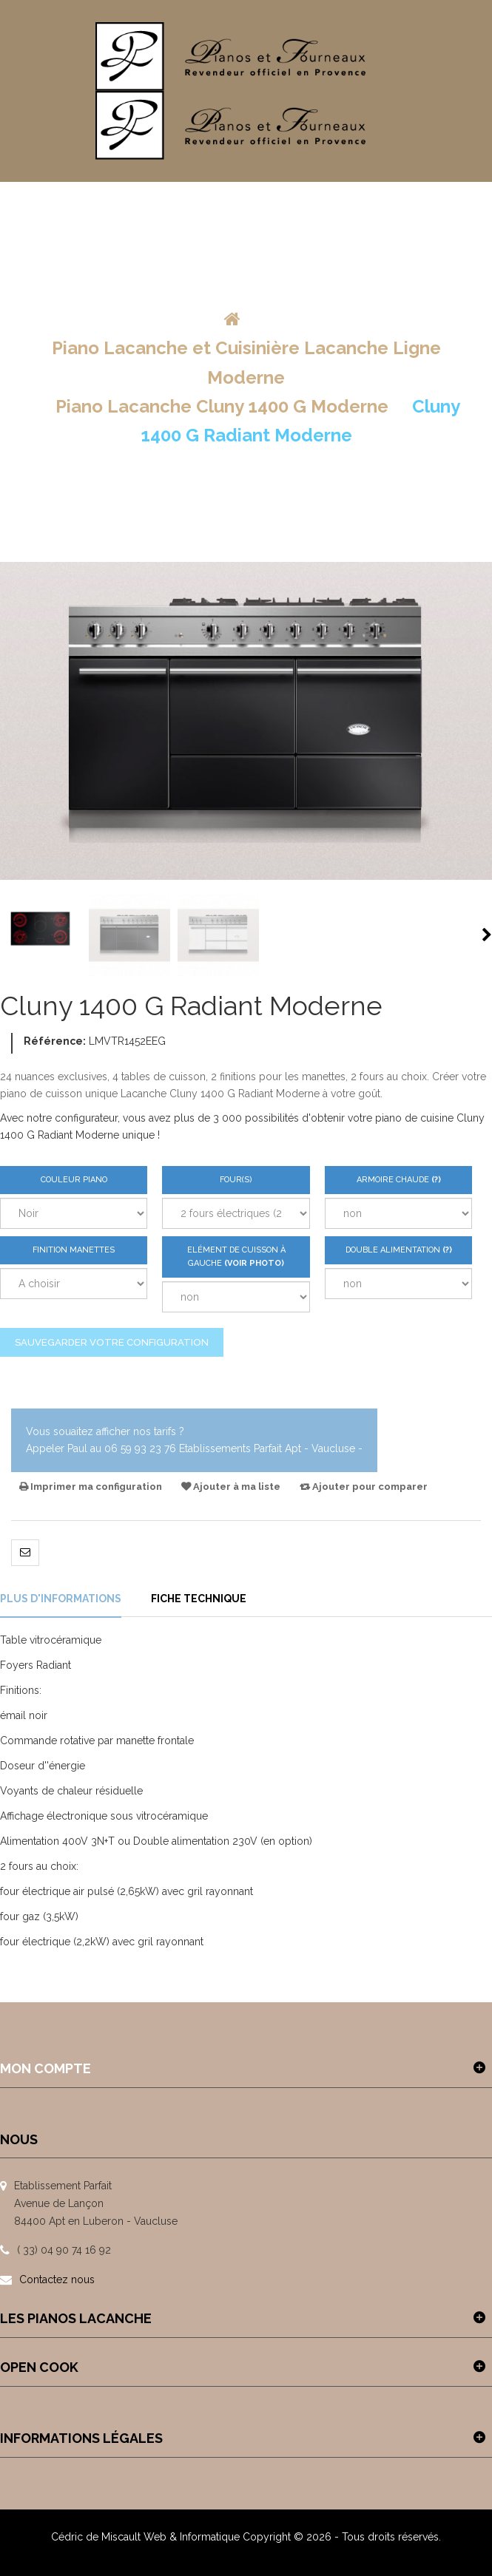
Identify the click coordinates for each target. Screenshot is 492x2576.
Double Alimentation (409, 1254)
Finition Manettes (74, 1250)
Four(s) (236, 1179)
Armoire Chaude (415, 1184)
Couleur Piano (74, 1179)
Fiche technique (198, 1598)
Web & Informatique (192, 2537)
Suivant (487, 934)
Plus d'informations (60, 1598)
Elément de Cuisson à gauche (236, 1256)
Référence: (55, 1041)
